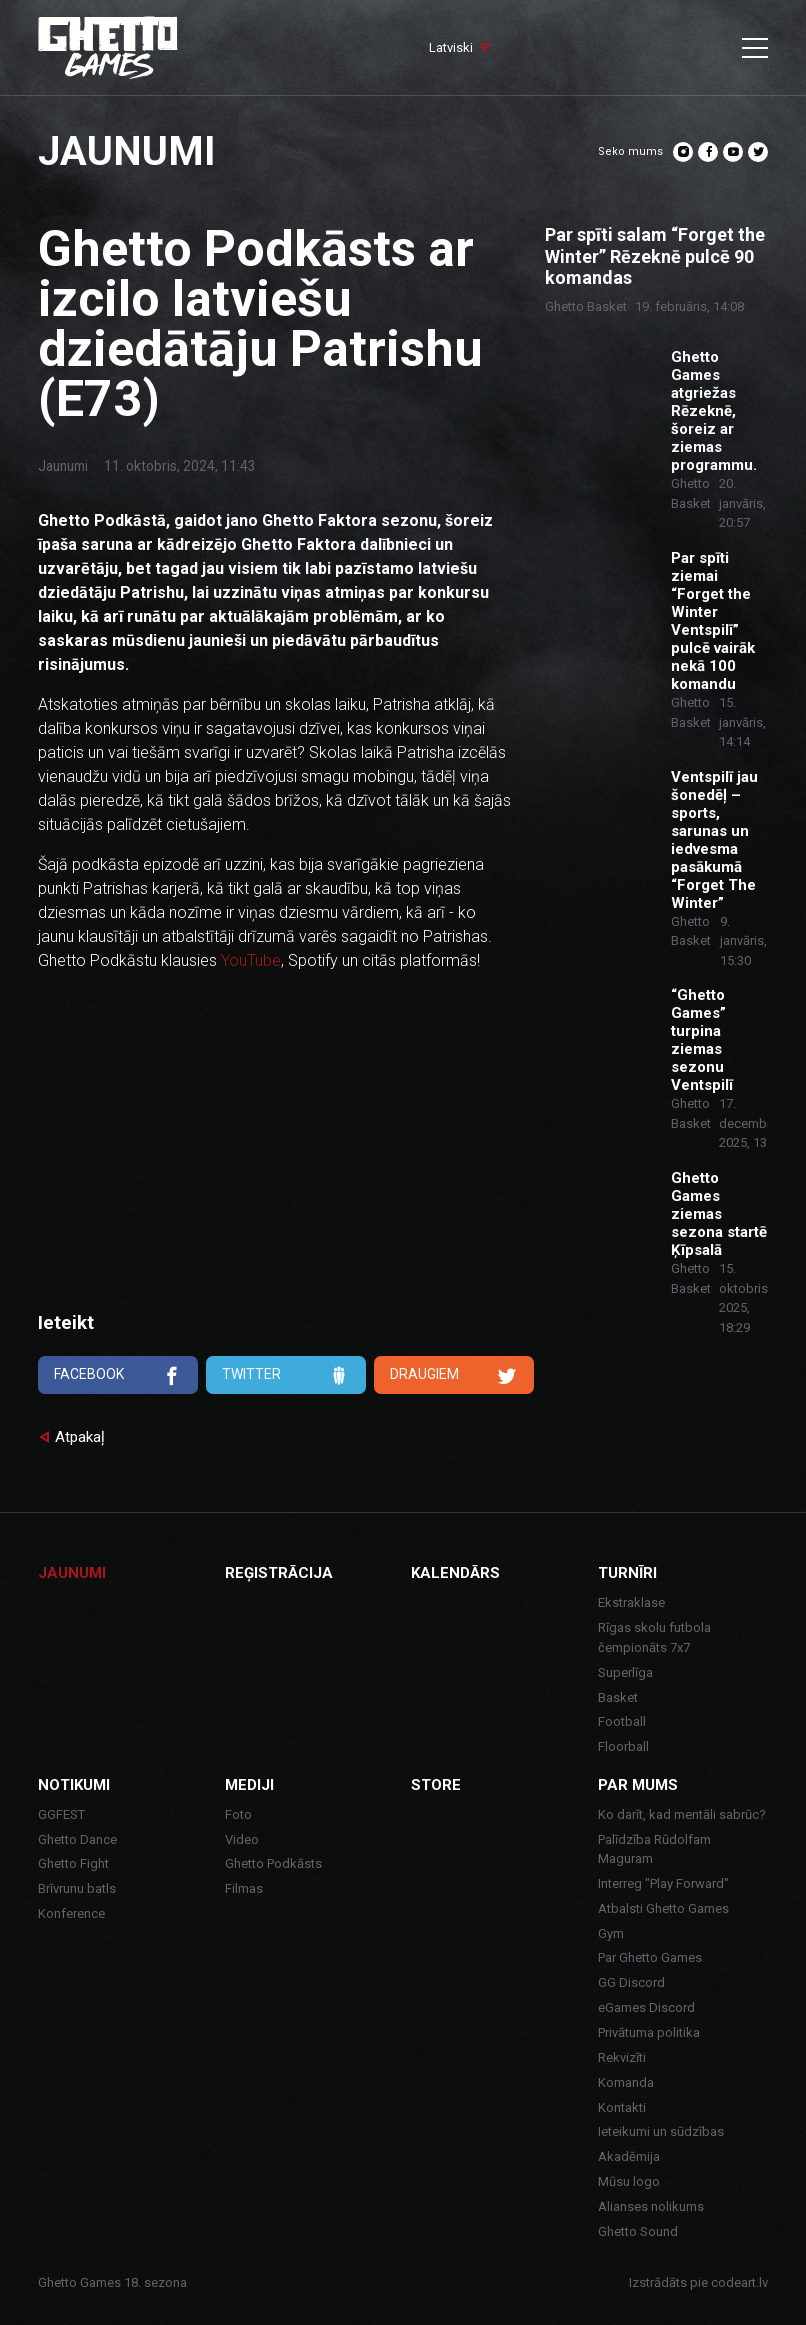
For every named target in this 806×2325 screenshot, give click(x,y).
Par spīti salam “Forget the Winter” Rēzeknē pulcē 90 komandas (655, 256)
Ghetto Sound (638, 2231)
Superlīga (625, 1672)
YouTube (251, 960)
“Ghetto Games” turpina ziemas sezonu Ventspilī (702, 1040)
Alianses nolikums (651, 2206)
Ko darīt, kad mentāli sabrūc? (682, 1814)
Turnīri (627, 1573)
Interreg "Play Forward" (663, 1883)
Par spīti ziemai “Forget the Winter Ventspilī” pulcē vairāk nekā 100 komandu (713, 621)
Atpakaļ (80, 1437)
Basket (618, 1697)
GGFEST (61, 1814)
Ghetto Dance (77, 1839)
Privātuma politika (649, 2032)
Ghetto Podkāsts (273, 1863)
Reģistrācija (279, 1573)
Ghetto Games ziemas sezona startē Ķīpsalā (719, 1214)
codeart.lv (739, 2282)
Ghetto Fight (73, 1863)
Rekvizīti (622, 2057)
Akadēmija (629, 2156)
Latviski (451, 47)
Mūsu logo (629, 2181)
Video (242, 1839)
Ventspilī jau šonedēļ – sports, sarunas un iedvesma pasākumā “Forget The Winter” (714, 840)
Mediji (249, 1785)
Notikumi (74, 1785)
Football (622, 1721)
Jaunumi (63, 466)
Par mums (638, 1785)
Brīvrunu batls (77, 1888)
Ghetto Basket (586, 306)
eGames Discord (646, 2007)
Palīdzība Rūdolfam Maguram (654, 1849)
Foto (238, 1814)
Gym (611, 1933)
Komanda (626, 2082)
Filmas (244, 1888)
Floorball (623, 1746)
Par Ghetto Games (650, 1957)
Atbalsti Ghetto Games (663, 1908)
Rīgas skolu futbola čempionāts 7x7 (654, 1637)
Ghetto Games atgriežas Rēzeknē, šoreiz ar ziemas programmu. (714, 411)
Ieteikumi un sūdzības (661, 2131)
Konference (71, 1913)
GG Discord (631, 1982)
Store (436, 1785)
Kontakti (622, 2107)
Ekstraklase (631, 1602)
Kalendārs (455, 1573)
